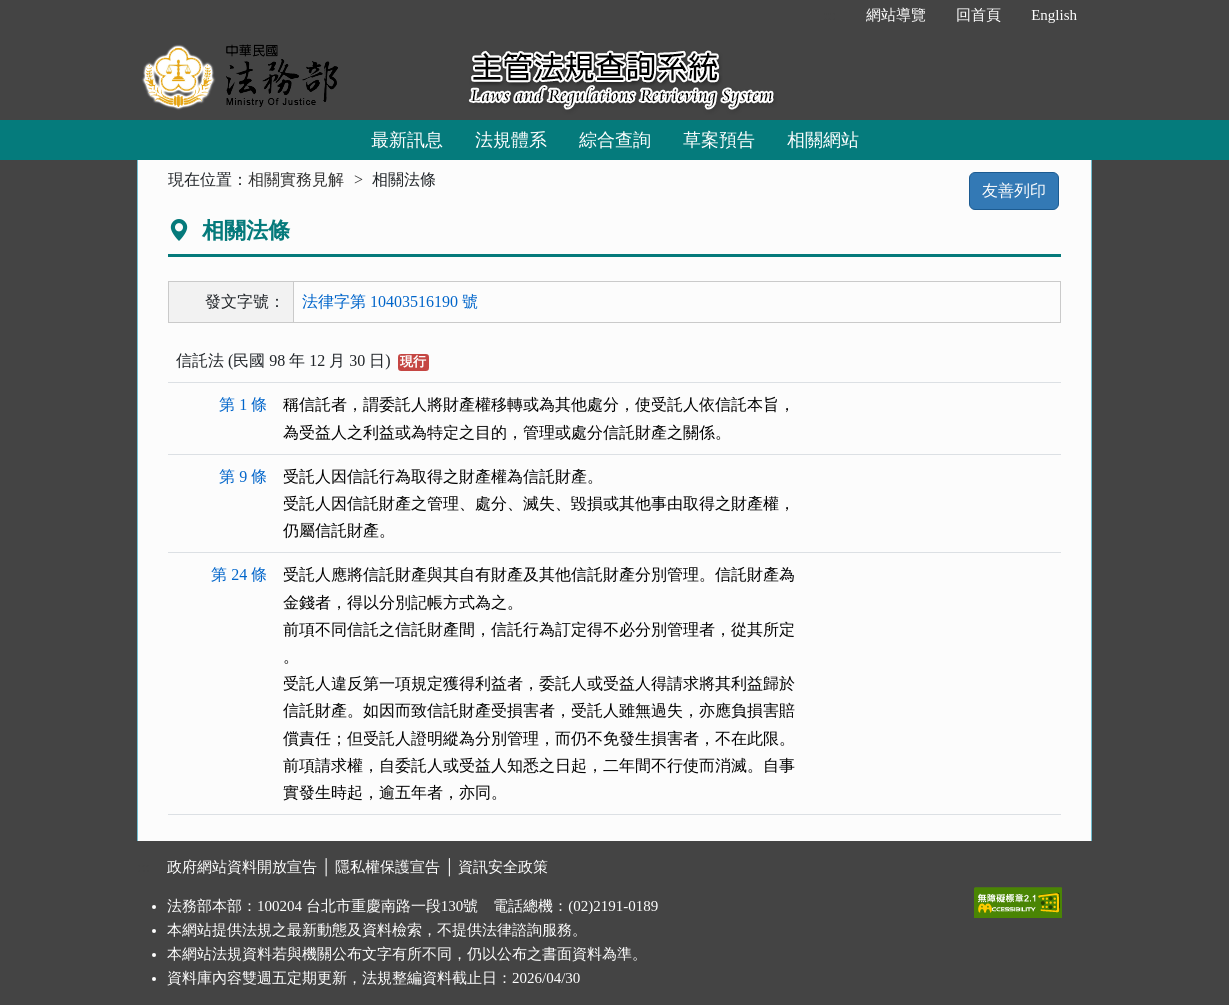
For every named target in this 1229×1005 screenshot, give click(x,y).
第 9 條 (243, 476)
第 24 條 (239, 574)
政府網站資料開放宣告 (242, 867)
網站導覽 (896, 15)
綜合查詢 (615, 140)
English (1054, 15)
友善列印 (1014, 190)
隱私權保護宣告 (387, 867)
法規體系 (511, 140)
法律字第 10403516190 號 (390, 301)
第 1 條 (243, 404)
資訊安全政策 (503, 867)
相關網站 (823, 140)
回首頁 (978, 15)
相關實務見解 (296, 179)
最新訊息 (407, 140)
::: (830, 15)
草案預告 (719, 140)
